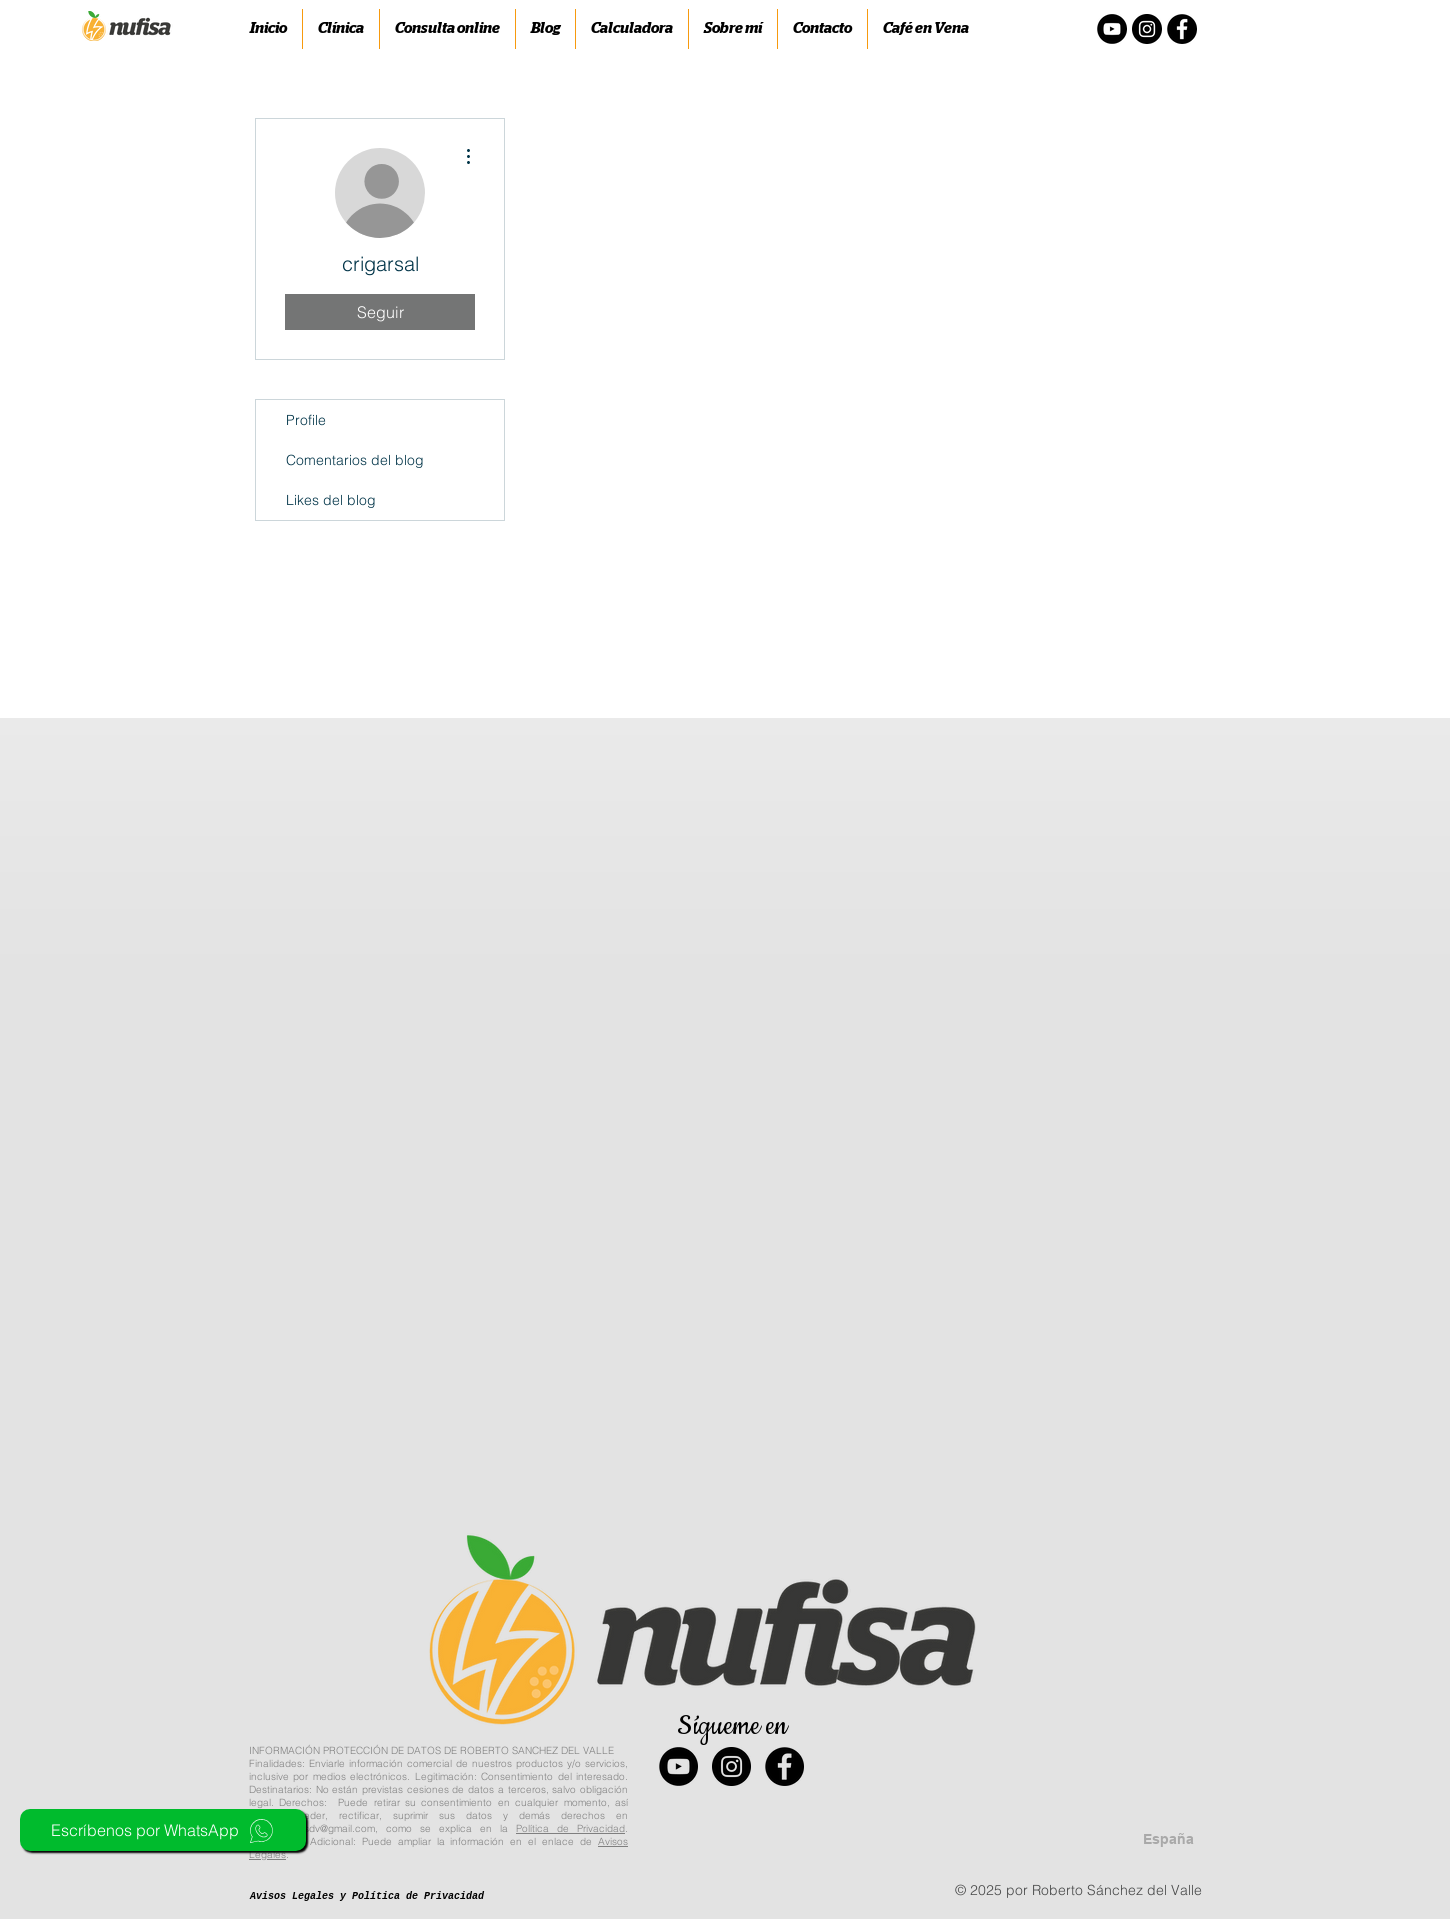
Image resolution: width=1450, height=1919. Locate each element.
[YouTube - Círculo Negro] (1112, 29)
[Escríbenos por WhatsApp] (163, 1830)
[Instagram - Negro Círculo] (1147, 29)
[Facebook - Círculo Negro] (1182, 29)
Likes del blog (331, 500)
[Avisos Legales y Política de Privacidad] (367, 1896)
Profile (306, 420)
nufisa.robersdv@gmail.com (312, 1828)
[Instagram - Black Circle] (731, 1766)
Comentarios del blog (355, 460)
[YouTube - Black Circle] (678, 1766)
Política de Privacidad (570, 1828)
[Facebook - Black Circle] (784, 1766)
